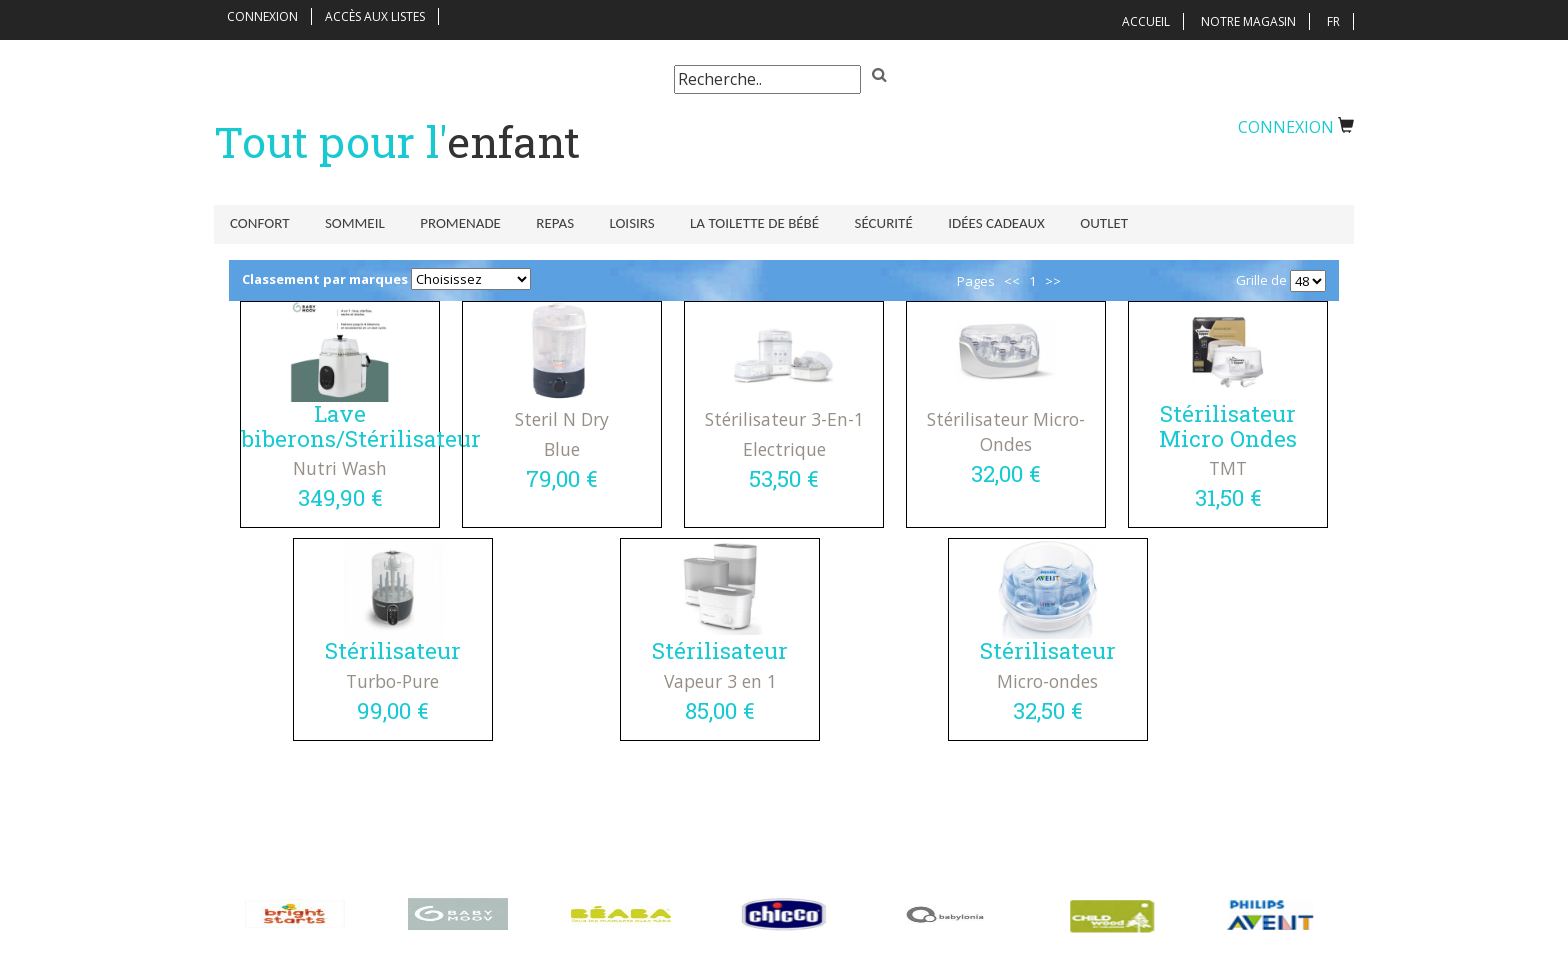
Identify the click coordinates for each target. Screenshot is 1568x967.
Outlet (1077, 223)
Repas (545, 223)
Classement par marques (325, 283)
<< (1012, 285)
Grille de (1261, 284)
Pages (976, 285)
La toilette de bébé (737, 223)
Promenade (453, 223)
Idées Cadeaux (972, 223)
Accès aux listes (375, 16)
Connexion (262, 16)
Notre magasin (1248, 21)
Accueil (1146, 21)
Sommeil (351, 223)
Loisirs (618, 223)
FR (1333, 21)
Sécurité (863, 223)
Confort (259, 223)
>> (1053, 285)
